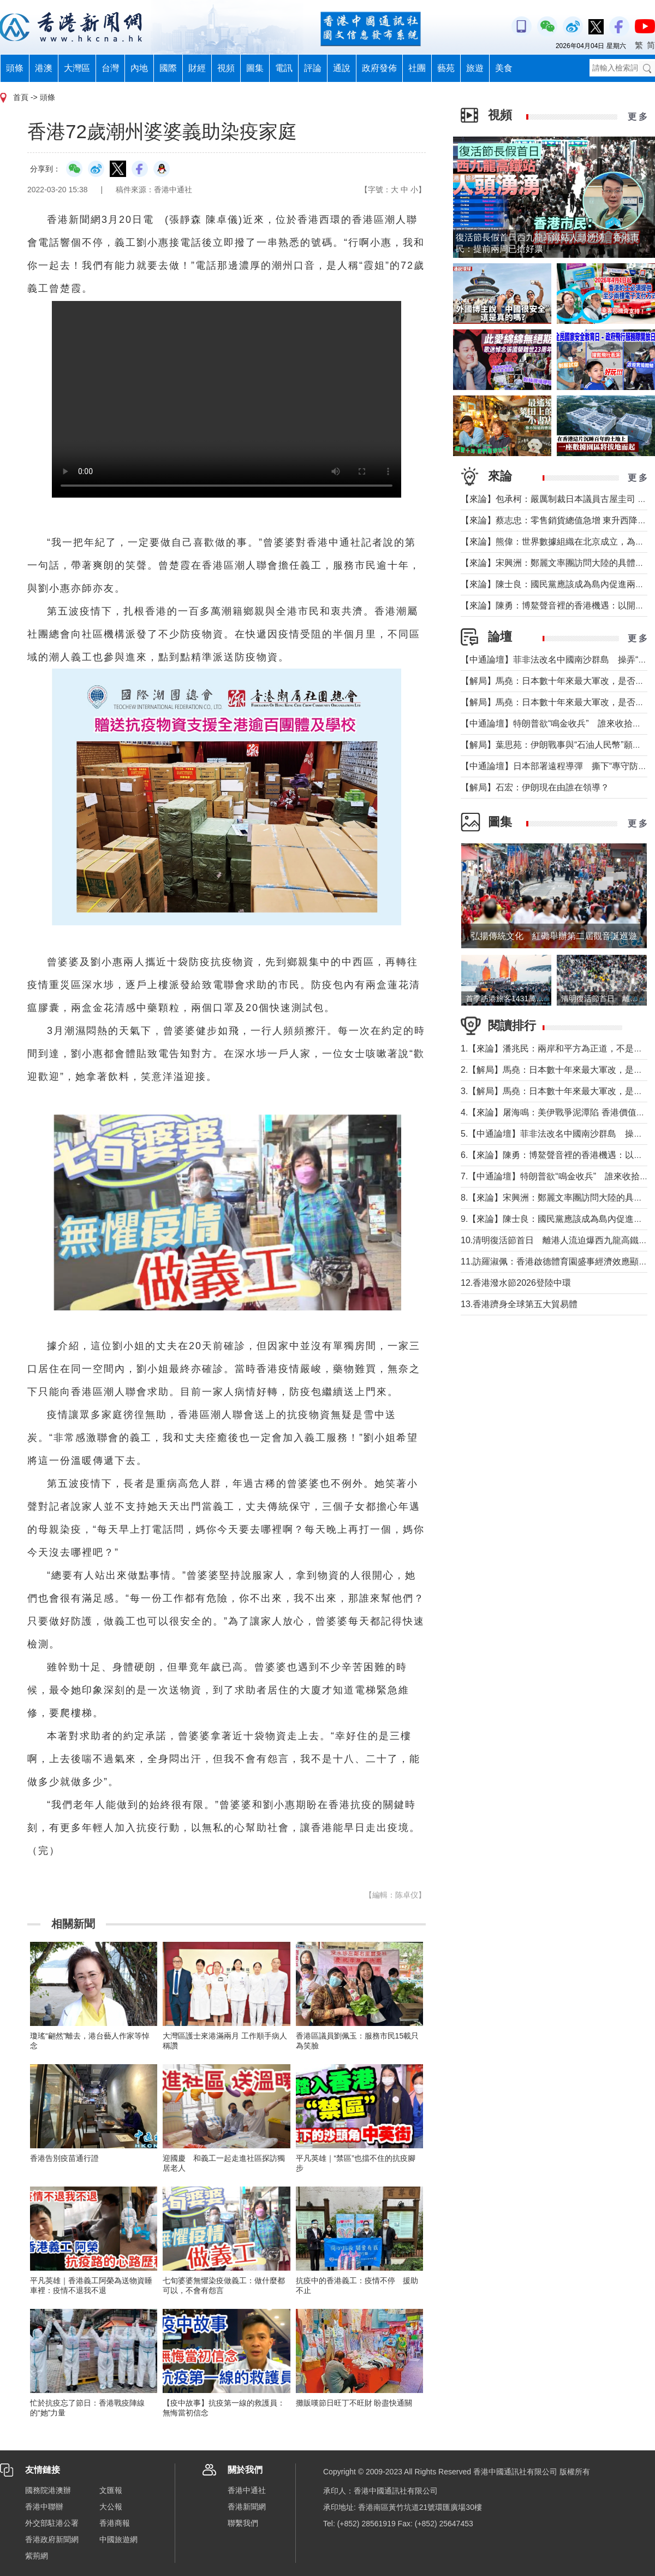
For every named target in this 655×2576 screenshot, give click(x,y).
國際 (168, 68)
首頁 (20, 97)
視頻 (226, 68)
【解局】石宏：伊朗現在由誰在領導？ (535, 787)
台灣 (110, 68)
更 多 (637, 116)
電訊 (284, 68)
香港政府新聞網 (52, 2539)
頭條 (14, 68)
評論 (312, 68)
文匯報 (110, 2490)
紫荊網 (36, 2555)
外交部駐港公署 (52, 2523)
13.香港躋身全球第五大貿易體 (519, 1304)
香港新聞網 (247, 2506)
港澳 (43, 68)
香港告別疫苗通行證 (64, 2158)
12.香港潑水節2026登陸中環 (516, 1282)
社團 (417, 68)
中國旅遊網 (118, 2539)
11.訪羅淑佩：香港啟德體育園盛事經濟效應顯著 (554, 1261)
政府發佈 (379, 68)
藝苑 (446, 68)
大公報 (110, 2506)
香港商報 (114, 2523)
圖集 (255, 68)
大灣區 (77, 68)
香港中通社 (247, 2490)
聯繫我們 (243, 2523)
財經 (197, 68)
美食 (504, 68)
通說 (341, 68)
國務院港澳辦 (48, 2490)
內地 (139, 68)
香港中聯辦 (44, 2506)
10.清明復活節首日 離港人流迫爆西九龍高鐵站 (554, 1240)
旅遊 (475, 68)
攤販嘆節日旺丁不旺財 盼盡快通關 (354, 2402)
